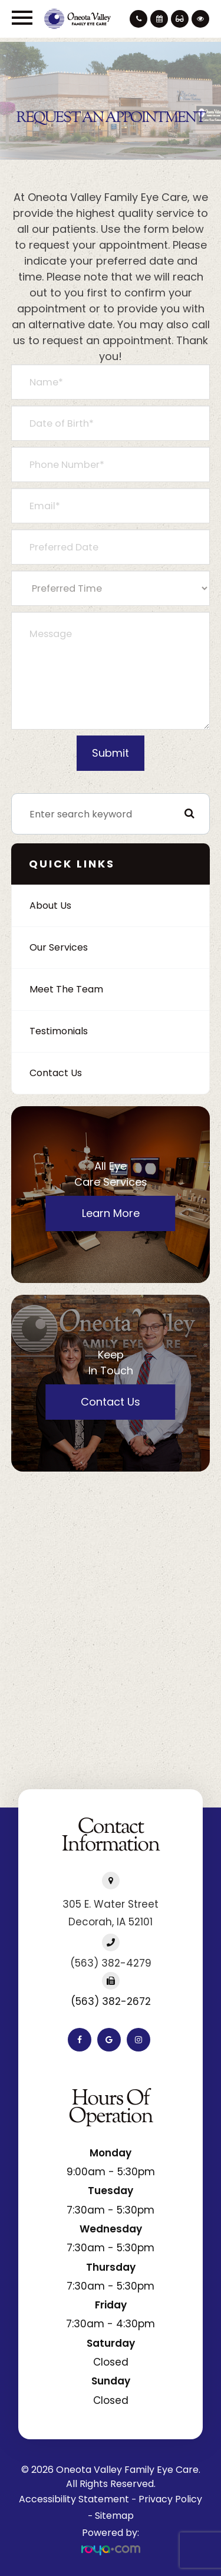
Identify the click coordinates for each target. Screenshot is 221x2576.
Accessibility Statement (74, 2499)
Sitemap (114, 2515)
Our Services (58, 947)
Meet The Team (66, 989)
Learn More (111, 1213)
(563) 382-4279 (110, 1963)
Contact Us (55, 1073)
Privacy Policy (170, 2499)
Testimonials (58, 1031)
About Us (50, 905)
